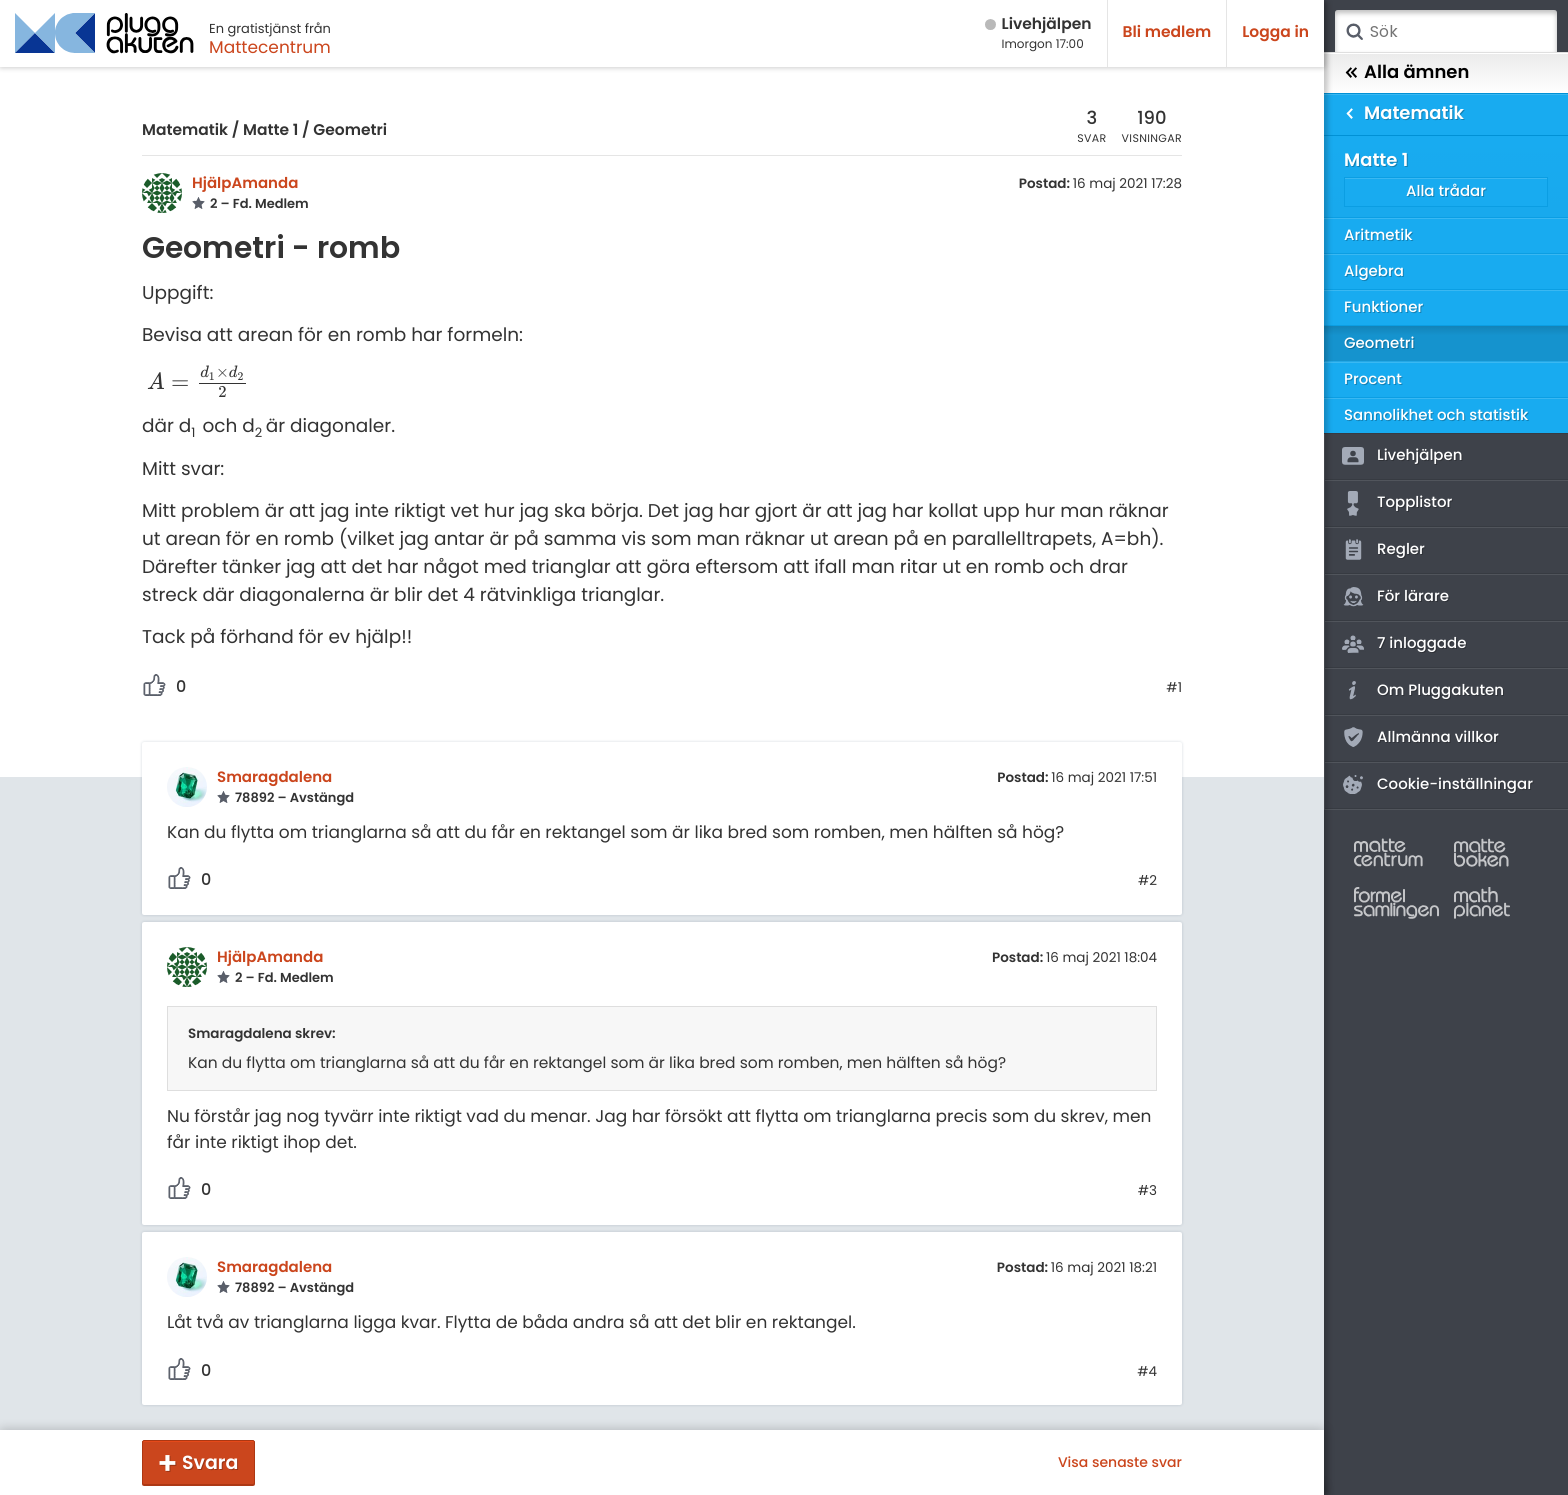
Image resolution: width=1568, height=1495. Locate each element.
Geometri (350, 130)
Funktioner (1383, 307)
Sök (1354, 32)
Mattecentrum (270, 47)
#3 (1147, 1191)
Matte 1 (270, 130)
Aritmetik (1378, 235)
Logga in (1275, 32)
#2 (1147, 881)
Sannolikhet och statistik (1436, 415)
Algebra (1374, 271)
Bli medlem (1167, 32)
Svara (210, 1462)
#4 (1147, 1372)
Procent (1373, 379)
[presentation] (198, 383)
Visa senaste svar (1120, 1462)
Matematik (185, 130)
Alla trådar (1446, 191)
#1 (1174, 688)
